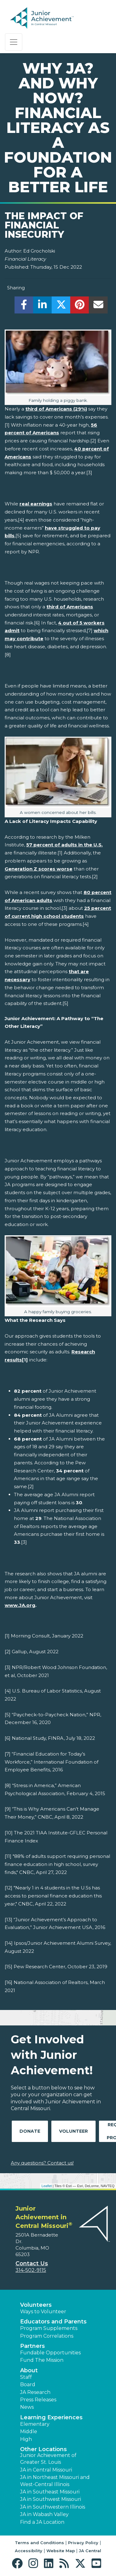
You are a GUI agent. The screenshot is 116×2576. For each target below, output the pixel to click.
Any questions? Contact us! (42, 2163)
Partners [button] (32, 2346)
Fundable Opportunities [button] (50, 2353)
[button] (19, 2563)
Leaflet (46, 2186)
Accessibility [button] (28, 2550)
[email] (98, 306)
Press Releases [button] (38, 2400)
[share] (24, 306)
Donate (29, 2131)
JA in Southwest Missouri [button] (50, 2499)
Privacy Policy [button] (83, 2542)
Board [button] (27, 2384)
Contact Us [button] (31, 2263)
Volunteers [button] (36, 2305)
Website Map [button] (60, 2550)
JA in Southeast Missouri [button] (49, 2492)
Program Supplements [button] (48, 2328)
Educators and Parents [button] (53, 2321)
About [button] (29, 2370)
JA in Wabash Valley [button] (44, 2514)
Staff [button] (26, 2377)
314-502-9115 (30, 2270)
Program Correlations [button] (46, 2336)
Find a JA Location (42, 2522)
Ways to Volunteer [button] (43, 2311)
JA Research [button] (35, 2392)
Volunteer (73, 2131)
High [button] (26, 2439)
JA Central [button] (90, 2550)
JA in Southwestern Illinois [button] (52, 2507)
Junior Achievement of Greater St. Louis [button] (48, 2458)
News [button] (27, 2407)
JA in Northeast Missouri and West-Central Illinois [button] (55, 2480)
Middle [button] (28, 2431)
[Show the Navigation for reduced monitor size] (13, 42)
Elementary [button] (34, 2424)
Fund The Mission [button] (41, 2360)
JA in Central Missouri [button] (46, 2470)
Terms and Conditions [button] (39, 2542)
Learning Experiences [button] (51, 2417)
